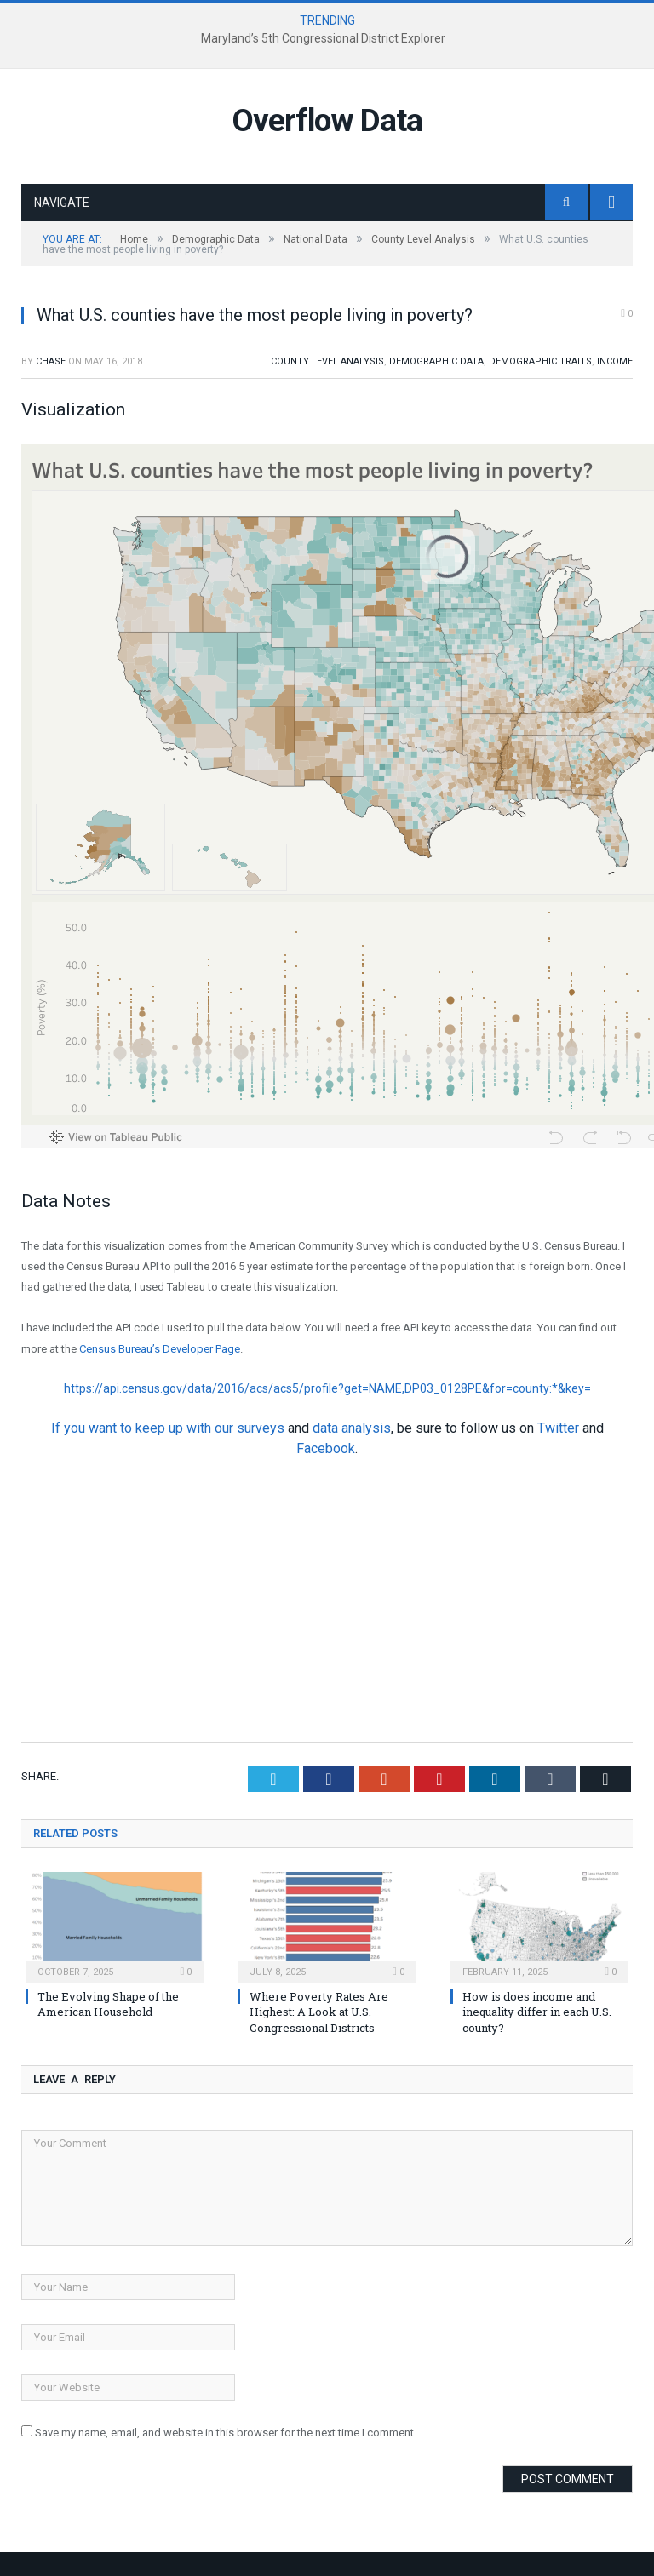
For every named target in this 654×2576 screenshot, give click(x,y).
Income (615, 361)
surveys (260, 1428)
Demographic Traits (540, 361)
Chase (51, 361)
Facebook (325, 1448)
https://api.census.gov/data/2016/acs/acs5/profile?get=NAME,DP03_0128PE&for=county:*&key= (327, 1388)
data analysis (352, 1428)
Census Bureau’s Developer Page (159, 1348)
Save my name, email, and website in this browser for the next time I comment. (225, 2432)
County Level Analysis (327, 361)
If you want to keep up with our (144, 1428)
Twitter (558, 1428)
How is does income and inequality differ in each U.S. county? (536, 2012)
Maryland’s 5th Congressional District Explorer (323, 38)
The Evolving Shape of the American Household (108, 2004)
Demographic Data (436, 361)
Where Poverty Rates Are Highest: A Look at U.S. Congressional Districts (319, 2012)
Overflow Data (327, 120)
